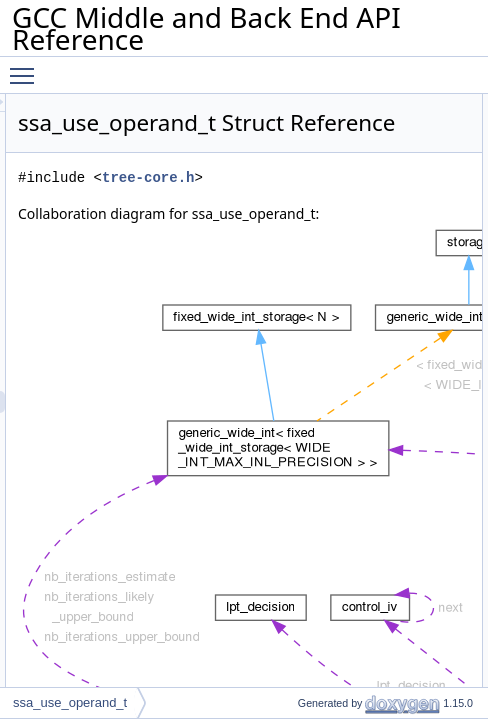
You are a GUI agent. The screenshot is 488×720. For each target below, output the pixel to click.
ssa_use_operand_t (70, 702)
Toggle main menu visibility (27, 67)
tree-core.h (374, 205)
